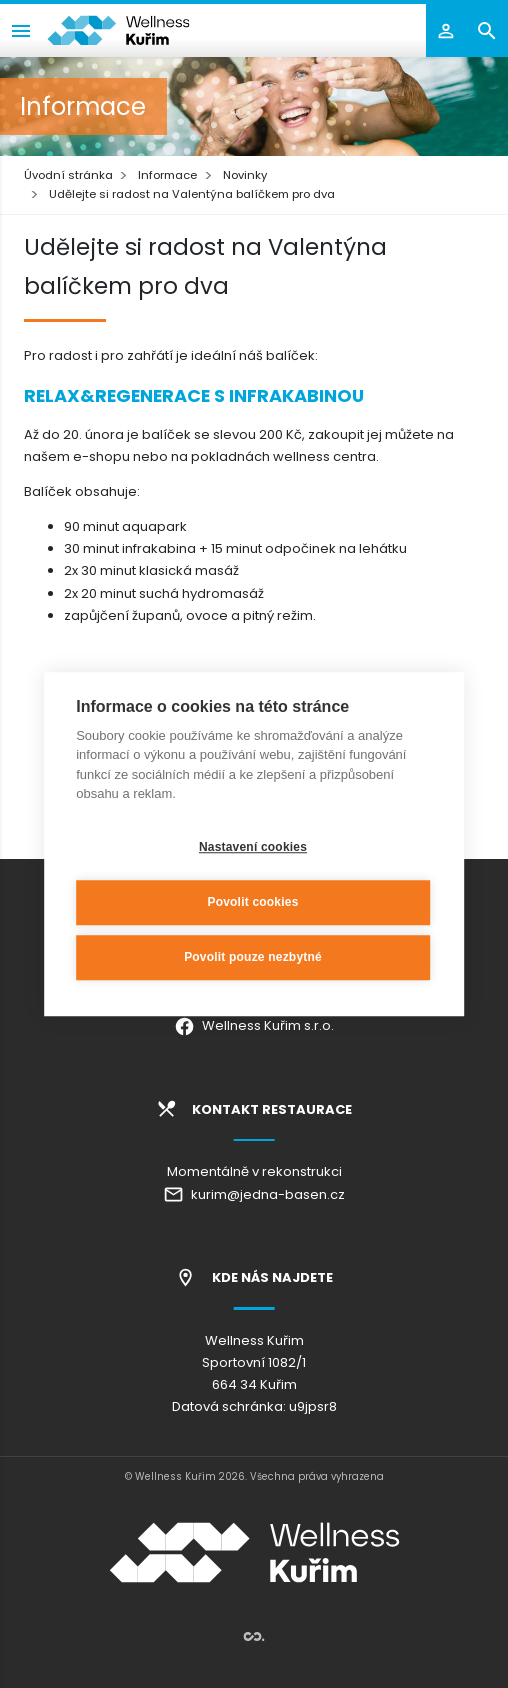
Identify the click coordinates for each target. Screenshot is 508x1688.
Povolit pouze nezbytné (253, 957)
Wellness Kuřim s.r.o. (253, 1025)
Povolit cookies (252, 902)
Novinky (245, 175)
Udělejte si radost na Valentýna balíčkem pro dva (192, 194)
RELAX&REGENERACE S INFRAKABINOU (194, 395)
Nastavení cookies (253, 847)
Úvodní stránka (68, 175)
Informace (167, 175)
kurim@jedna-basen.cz (253, 1194)
